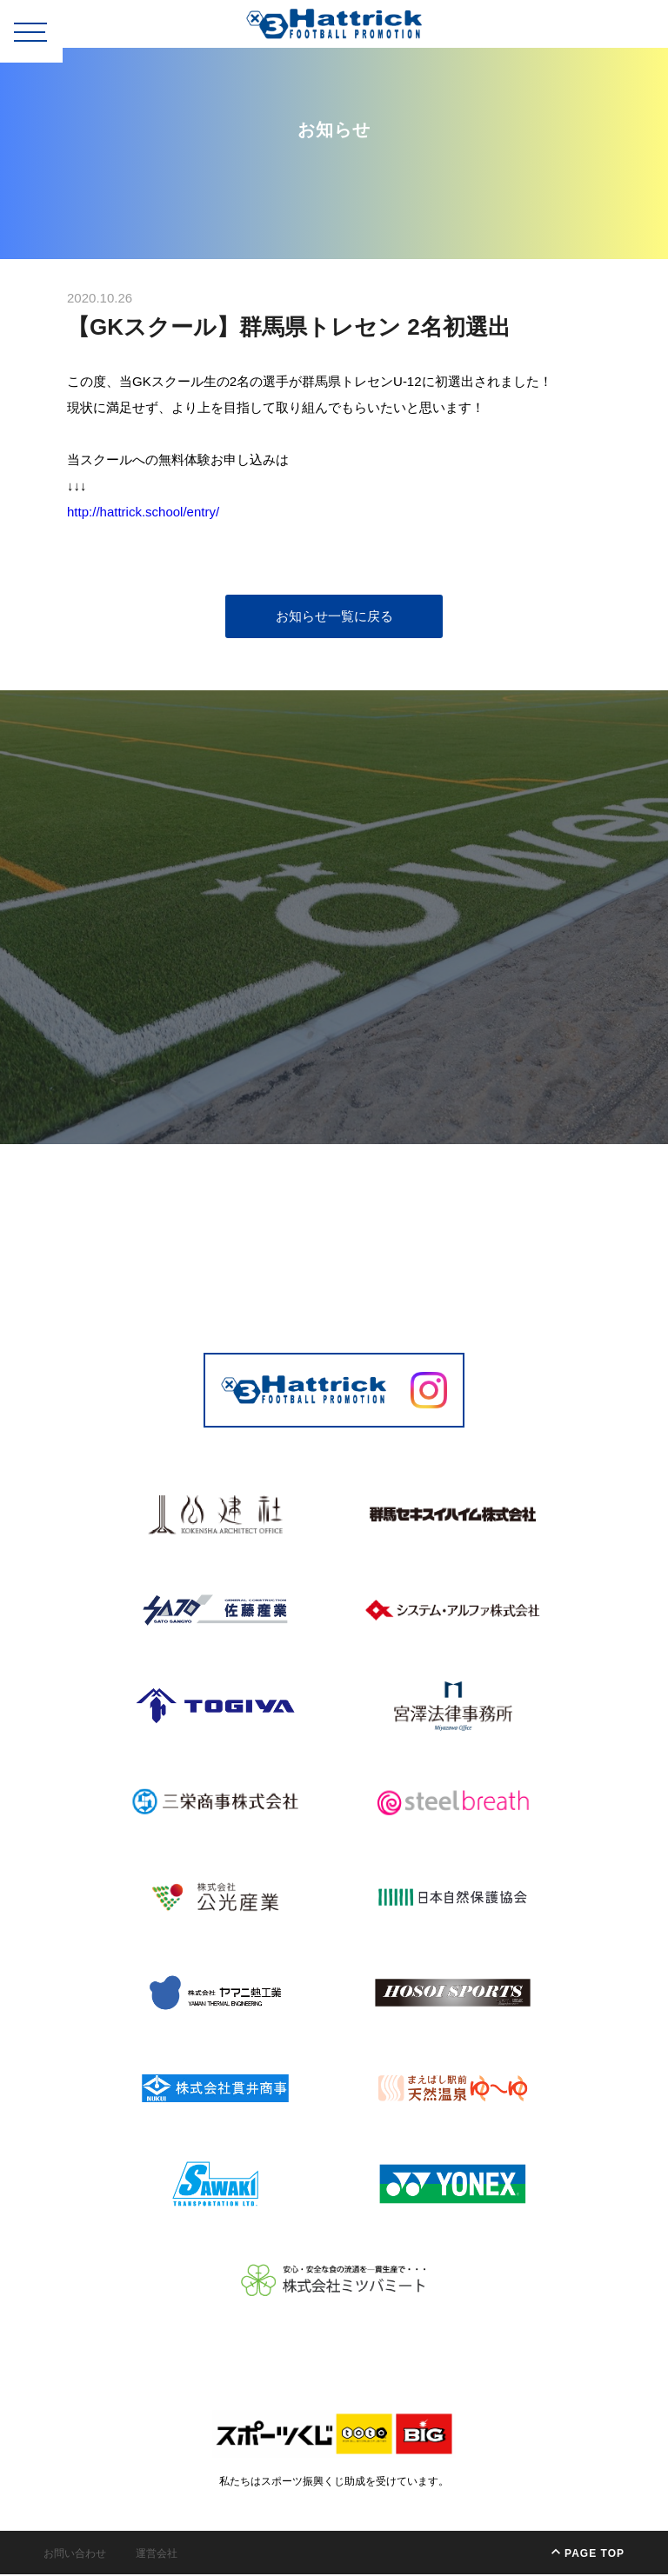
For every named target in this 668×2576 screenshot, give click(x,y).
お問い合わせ (74, 2555)
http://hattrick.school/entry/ (146, 513)
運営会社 (156, 2555)
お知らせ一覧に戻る (334, 617)
